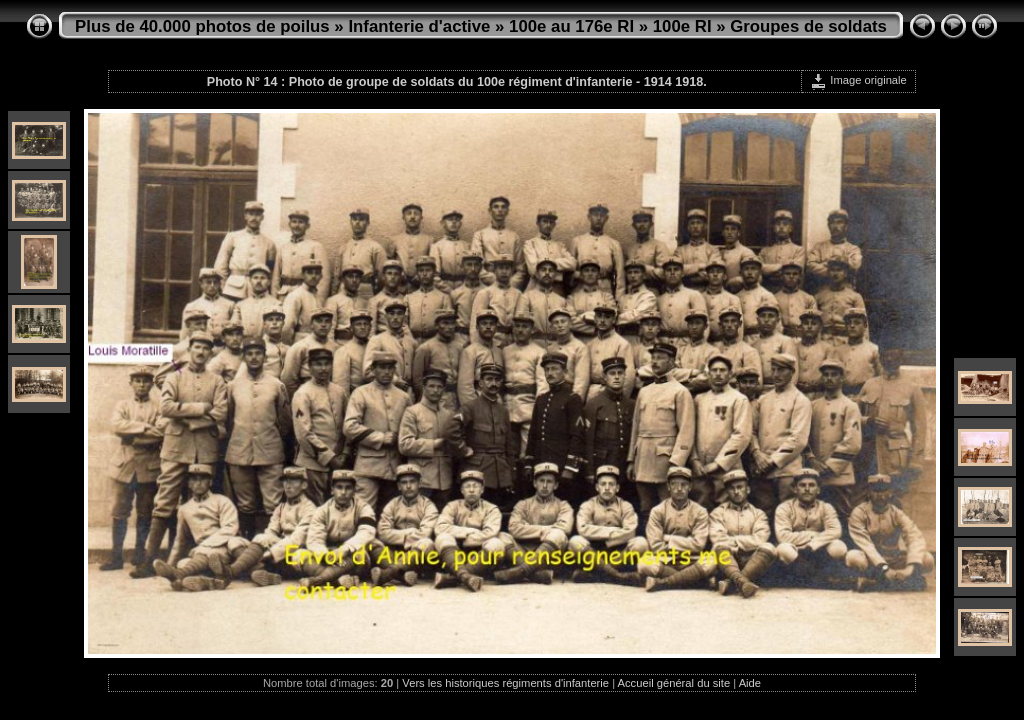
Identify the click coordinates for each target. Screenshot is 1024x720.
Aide (750, 683)
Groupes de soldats (808, 26)
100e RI (682, 26)
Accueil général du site (674, 683)
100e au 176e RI (571, 26)
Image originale (858, 80)
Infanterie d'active (419, 26)
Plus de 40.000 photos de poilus (202, 26)
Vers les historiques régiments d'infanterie (505, 683)
